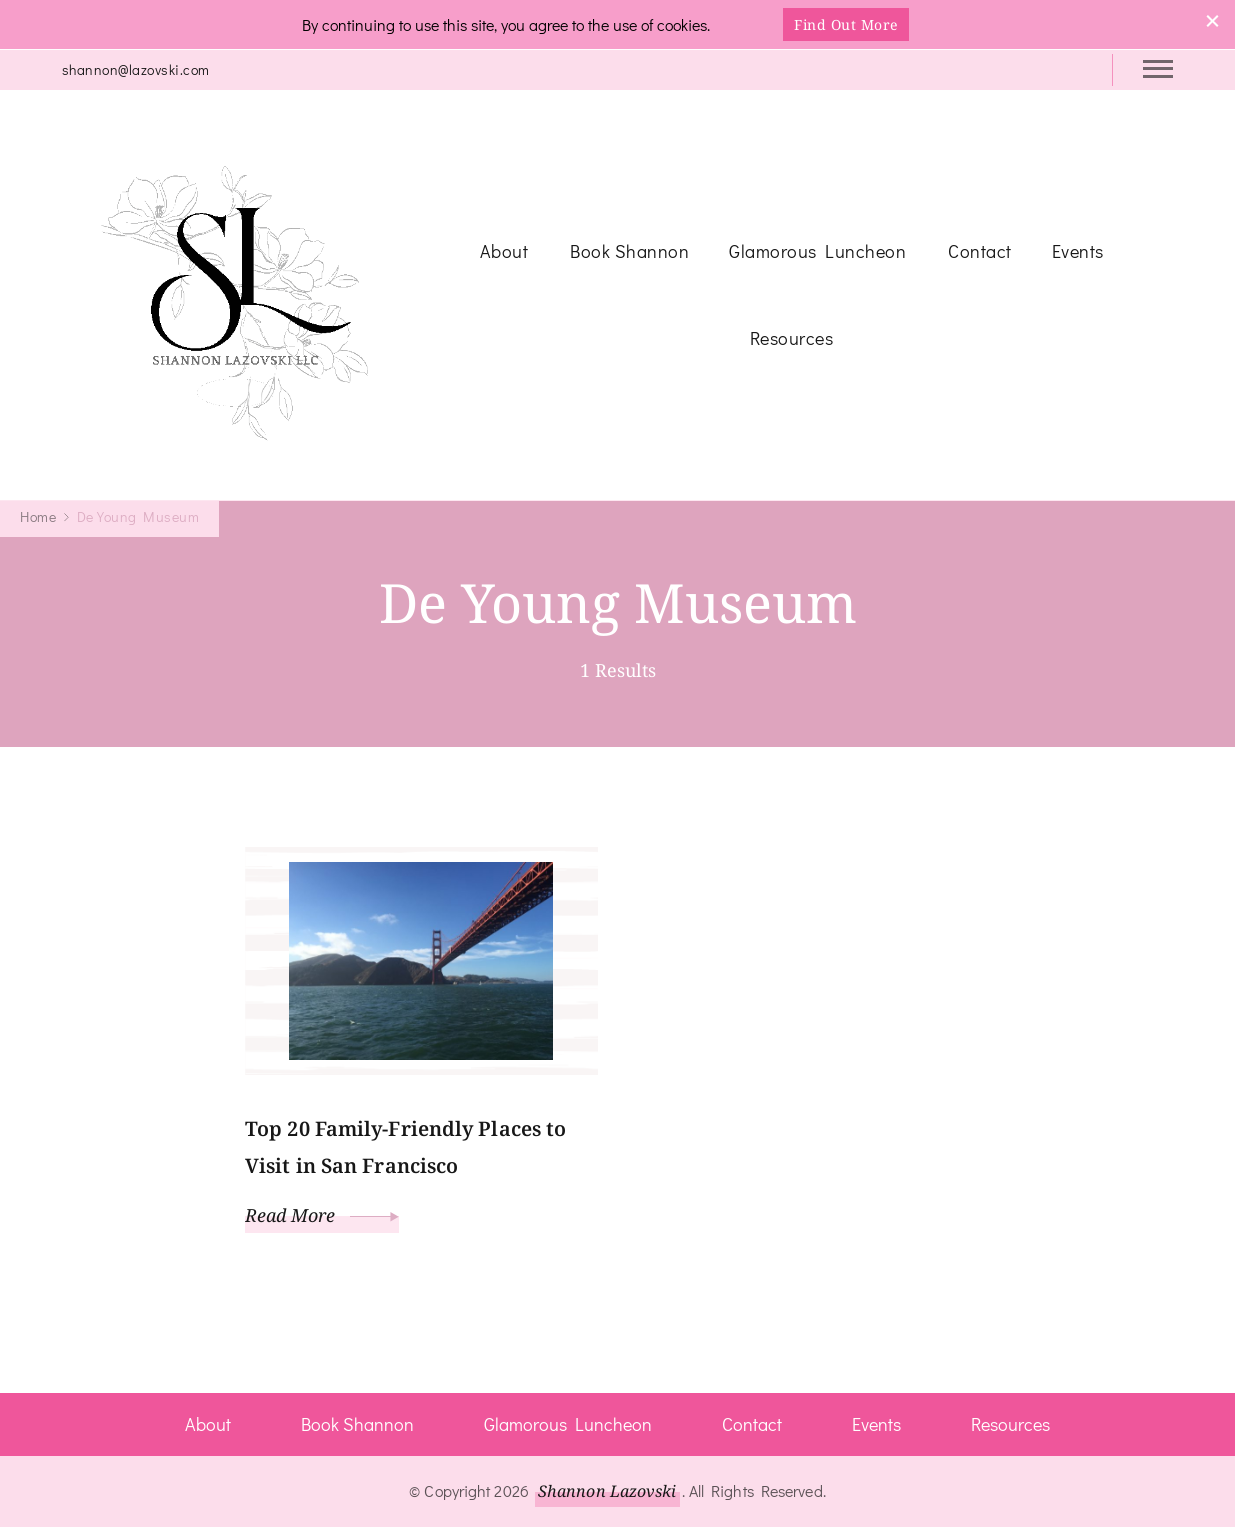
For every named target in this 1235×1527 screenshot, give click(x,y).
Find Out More (846, 24)
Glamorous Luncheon (817, 251)
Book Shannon (629, 251)
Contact (980, 251)
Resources (792, 338)
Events (1078, 251)
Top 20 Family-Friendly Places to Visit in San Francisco (405, 1147)
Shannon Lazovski (607, 1491)
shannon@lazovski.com (136, 69)
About (504, 251)
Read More (322, 1215)
